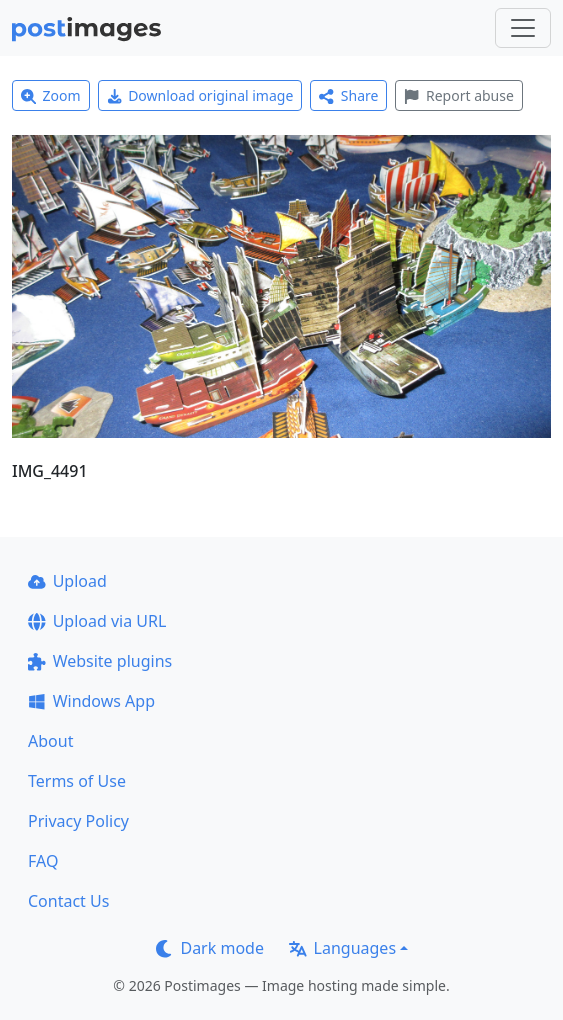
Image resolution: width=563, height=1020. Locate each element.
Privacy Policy (78, 821)
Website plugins (100, 661)
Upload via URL (97, 621)
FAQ (43, 861)
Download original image (200, 95)
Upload (67, 581)
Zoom (51, 95)
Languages (342, 948)
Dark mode (210, 948)
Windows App (91, 701)
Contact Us (68, 901)
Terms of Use (77, 781)
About (50, 741)
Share (348, 95)
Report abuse (458, 95)
